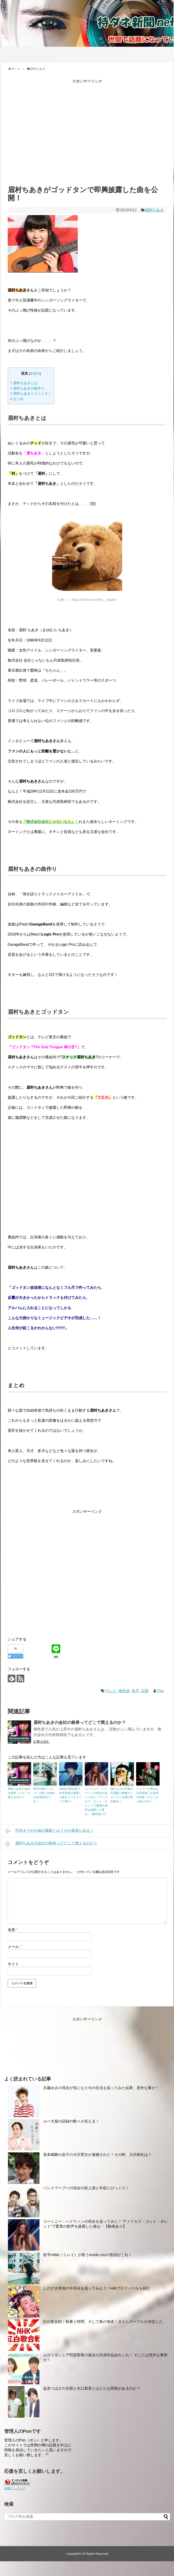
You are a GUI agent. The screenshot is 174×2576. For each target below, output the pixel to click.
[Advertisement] (47, 130)
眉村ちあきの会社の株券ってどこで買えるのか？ (79, 1722)
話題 (145, 1691)
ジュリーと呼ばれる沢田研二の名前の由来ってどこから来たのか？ (147, 1795)
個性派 (124, 1691)
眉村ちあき (154, 210)
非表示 (35, 373)
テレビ (110, 1691)
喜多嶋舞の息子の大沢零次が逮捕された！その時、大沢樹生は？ (97, 2155)
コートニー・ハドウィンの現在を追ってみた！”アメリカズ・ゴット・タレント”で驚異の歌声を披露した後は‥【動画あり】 (96, 1801)
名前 (13, 1930)
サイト (13, 1964)
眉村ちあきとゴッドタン (31, 393)
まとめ (17, 399)
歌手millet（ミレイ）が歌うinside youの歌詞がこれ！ (44, 1795)
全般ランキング (14, 2488)
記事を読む (41, 1741)
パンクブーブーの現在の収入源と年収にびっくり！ (86, 2188)
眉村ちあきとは (24, 383)
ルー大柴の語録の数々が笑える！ (71, 2121)
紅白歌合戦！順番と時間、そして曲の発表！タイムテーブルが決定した (103, 2322)
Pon (160, 1691)
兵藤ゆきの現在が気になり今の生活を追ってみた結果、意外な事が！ (101, 2088)
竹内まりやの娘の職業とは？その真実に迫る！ (49, 1831)
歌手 (135, 1691)
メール (14, 1947)
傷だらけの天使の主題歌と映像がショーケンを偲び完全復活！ (121, 1795)
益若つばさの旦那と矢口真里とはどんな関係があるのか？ (91, 2388)
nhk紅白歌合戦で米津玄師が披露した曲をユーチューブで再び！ (70, 1795)
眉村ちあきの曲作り (27, 388)
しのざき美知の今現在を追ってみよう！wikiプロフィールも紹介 (96, 2288)
